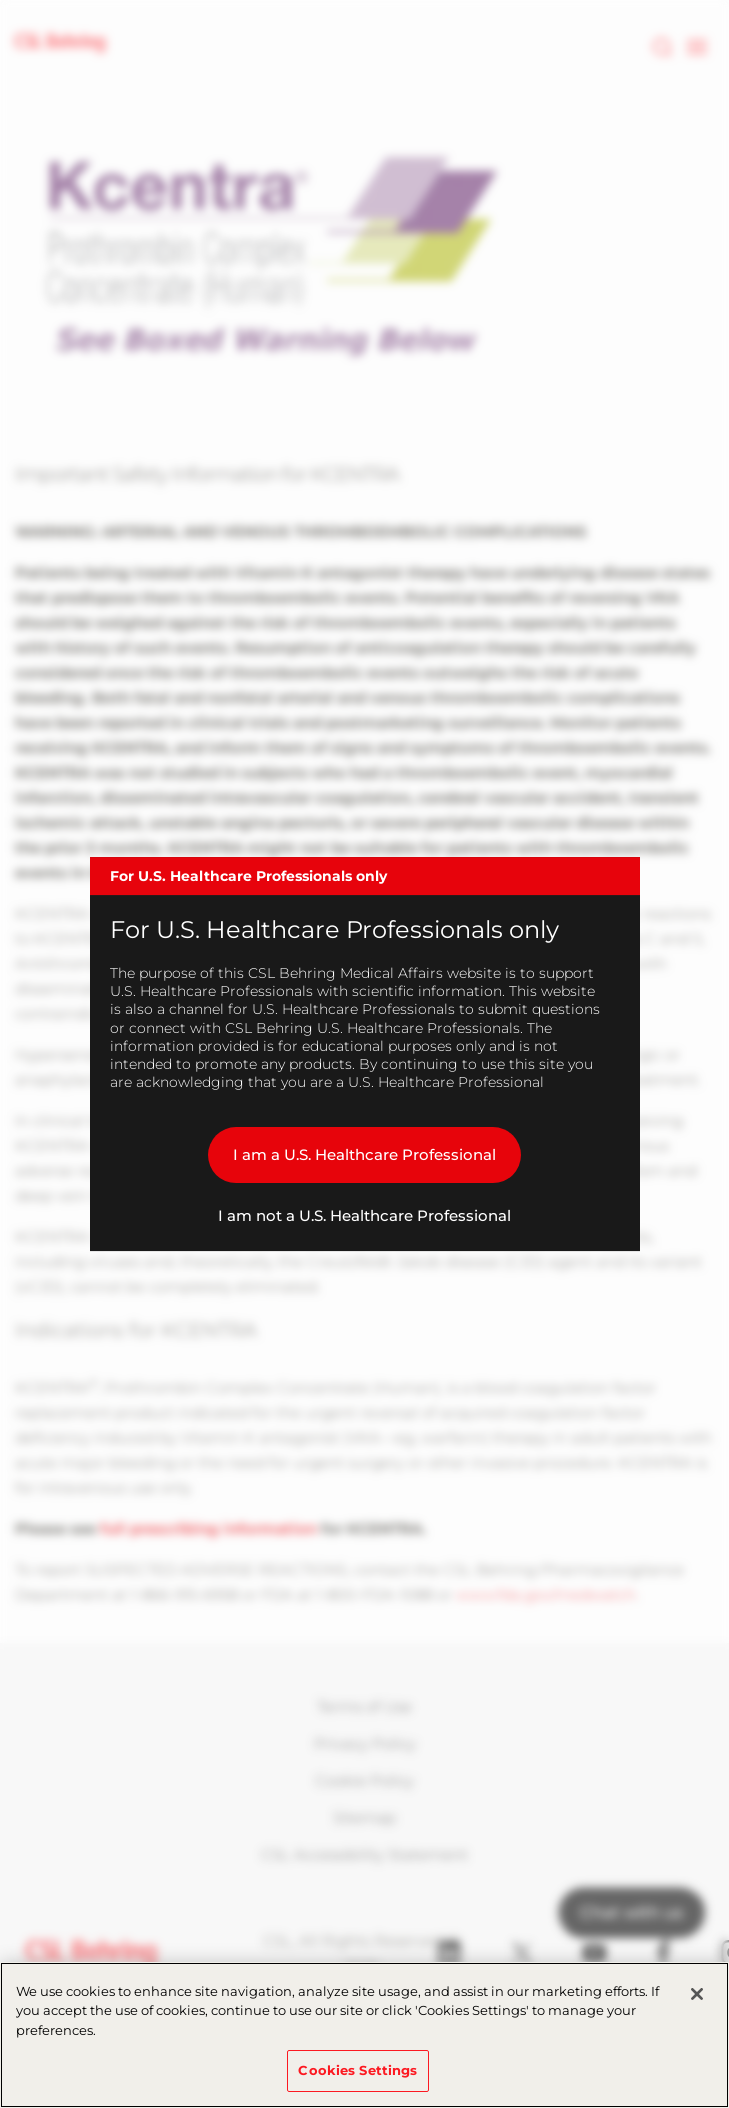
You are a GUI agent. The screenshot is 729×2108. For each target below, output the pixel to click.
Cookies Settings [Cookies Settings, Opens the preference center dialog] (357, 2070)
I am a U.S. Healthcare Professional (364, 1154)
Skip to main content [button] (0, 0)
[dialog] (365, 1054)
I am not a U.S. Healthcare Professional (364, 1215)
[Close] (697, 1994)
